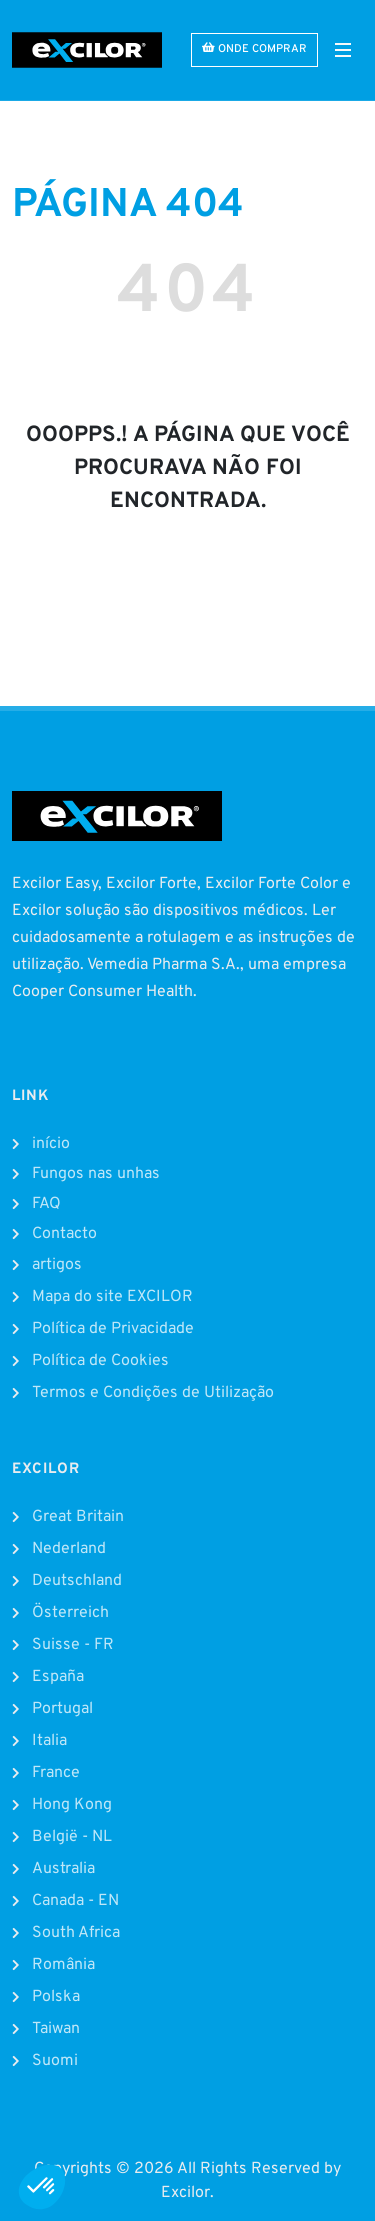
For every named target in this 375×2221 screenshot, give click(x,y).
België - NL (72, 1837)
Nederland (69, 1549)
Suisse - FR (73, 1645)
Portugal (62, 1709)
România (63, 1965)
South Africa (76, 1933)
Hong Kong (72, 1805)
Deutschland (77, 1581)
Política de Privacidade (113, 1329)
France (56, 1773)
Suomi (55, 2061)
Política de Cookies (100, 1361)
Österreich (70, 1613)
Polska (56, 1997)
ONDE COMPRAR (254, 48)
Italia (49, 1741)
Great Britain (78, 1517)
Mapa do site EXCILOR (112, 1297)
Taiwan (56, 2029)
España (58, 1677)
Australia (63, 1869)
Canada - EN (75, 1901)
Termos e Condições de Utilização (153, 1393)
